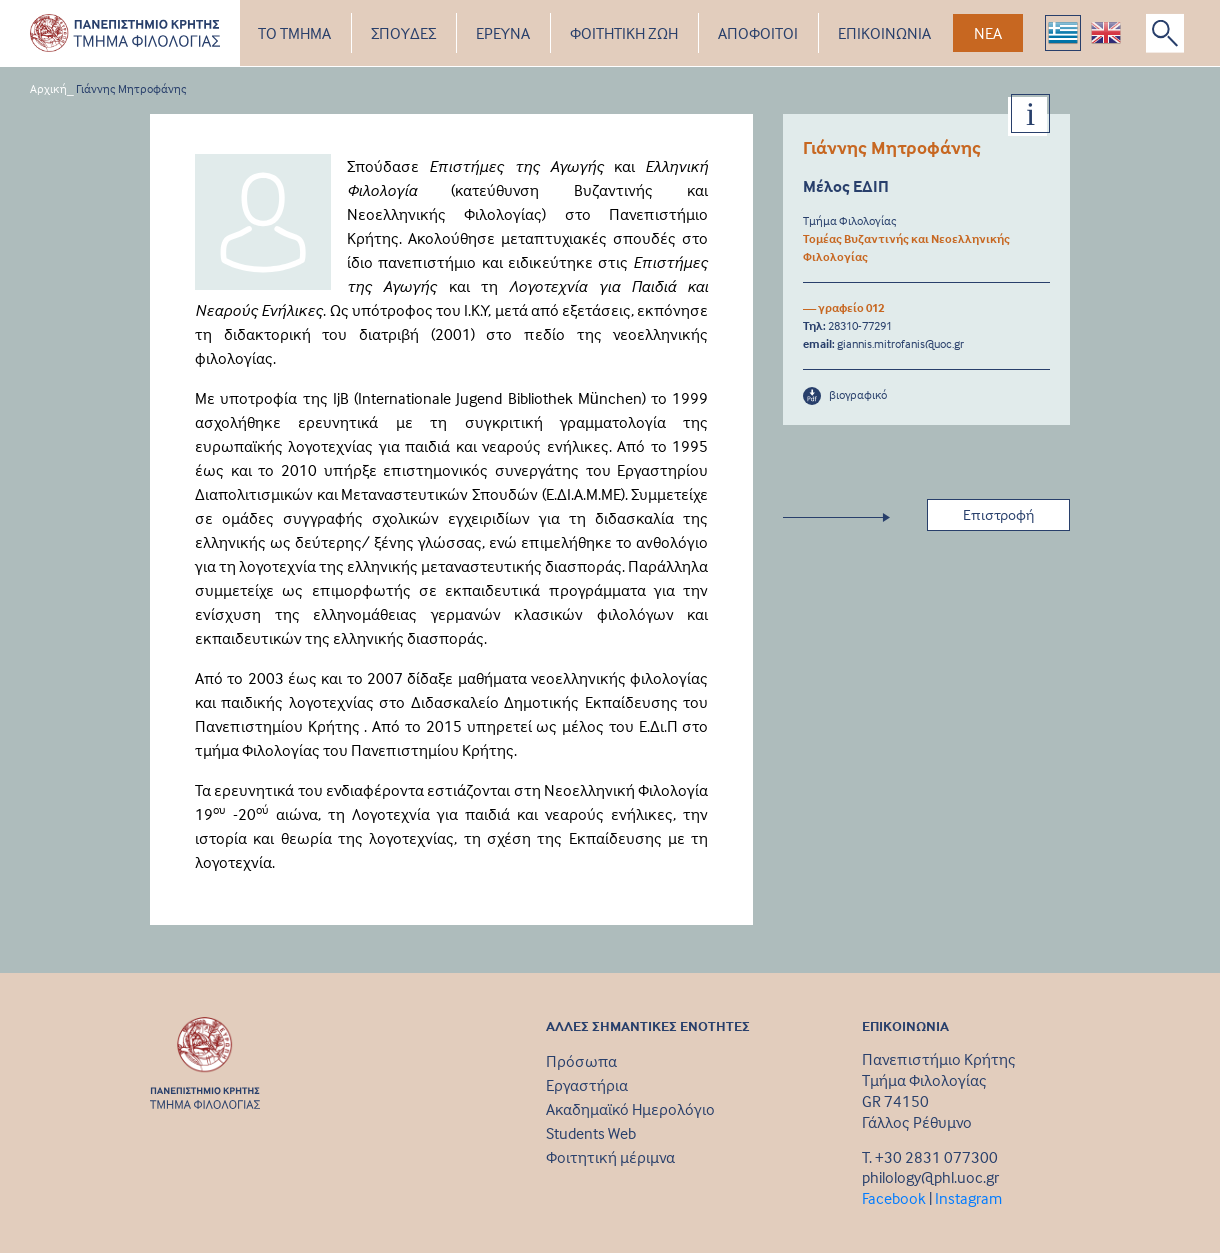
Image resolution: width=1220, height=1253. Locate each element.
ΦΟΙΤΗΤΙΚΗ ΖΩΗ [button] (624, 33)
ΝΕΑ (988, 33)
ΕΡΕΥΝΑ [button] (503, 33)
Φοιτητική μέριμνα (610, 1157)
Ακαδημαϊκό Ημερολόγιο (630, 1109)
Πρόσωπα (581, 1061)
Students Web (591, 1133)
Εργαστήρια (587, 1085)
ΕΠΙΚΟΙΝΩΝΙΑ (884, 33)
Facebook (894, 1198)
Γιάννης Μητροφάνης (131, 88)
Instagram (968, 1198)
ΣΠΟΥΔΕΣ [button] (403, 33)
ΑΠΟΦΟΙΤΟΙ (758, 33)
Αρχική (48, 88)
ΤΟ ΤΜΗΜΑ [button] (294, 33)
